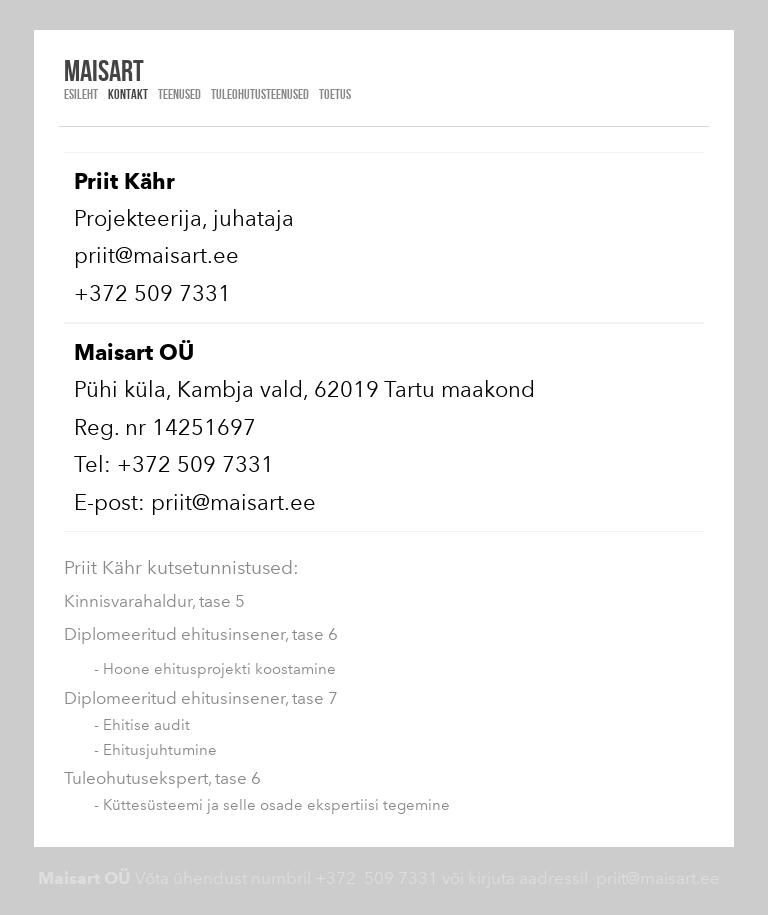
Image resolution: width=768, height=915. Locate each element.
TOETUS (335, 94)
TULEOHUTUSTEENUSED (260, 94)
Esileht (81, 94)
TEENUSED (179, 94)
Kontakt (128, 94)
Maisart (104, 70)
